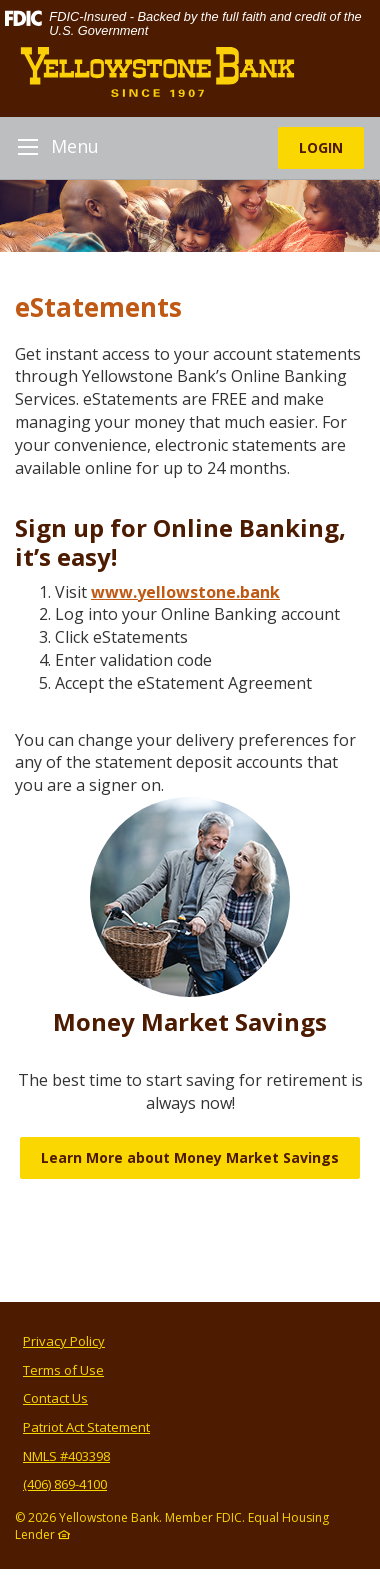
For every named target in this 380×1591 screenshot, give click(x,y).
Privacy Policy (64, 1341)
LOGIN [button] (321, 147)
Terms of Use (63, 1370)
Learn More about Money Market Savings (190, 1157)
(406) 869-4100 (65, 1484)
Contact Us (55, 1398)
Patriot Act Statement (86, 1427)
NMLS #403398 (66, 1456)
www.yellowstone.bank (185, 592)
